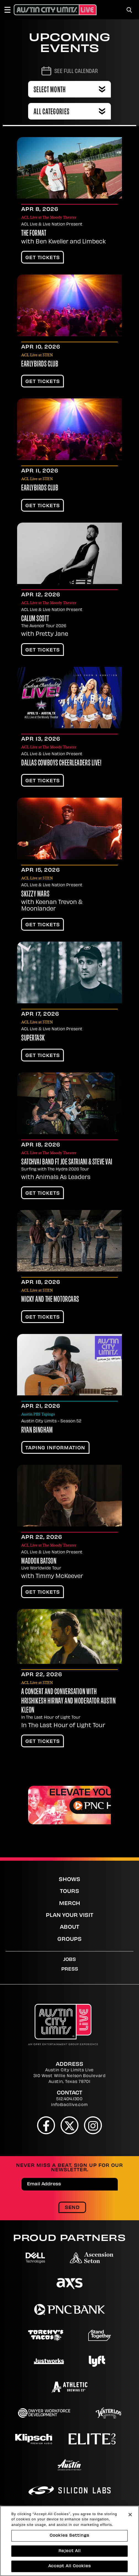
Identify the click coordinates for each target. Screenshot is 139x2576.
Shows (69, 1879)
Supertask (33, 1038)
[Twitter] (70, 2125)
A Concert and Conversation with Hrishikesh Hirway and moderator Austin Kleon (68, 1701)
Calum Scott (35, 619)
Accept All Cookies (69, 2567)
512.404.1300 (69, 2099)
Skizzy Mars (35, 894)
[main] (69, 938)
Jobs (69, 1960)
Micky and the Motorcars (50, 1300)
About (69, 1927)
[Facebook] (46, 2125)
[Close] (130, 2515)
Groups (69, 1939)
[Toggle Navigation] (9, 9)
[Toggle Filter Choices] (69, 111)
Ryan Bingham (37, 1430)
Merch (69, 1903)
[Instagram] (93, 2125)
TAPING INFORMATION (55, 1448)
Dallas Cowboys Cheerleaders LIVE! (61, 763)
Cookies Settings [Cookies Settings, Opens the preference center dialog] (69, 2536)
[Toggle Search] (129, 10)
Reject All (69, 2551)
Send (72, 2208)
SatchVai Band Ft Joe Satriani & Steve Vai (67, 1162)
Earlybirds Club (39, 364)
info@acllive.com (69, 2105)
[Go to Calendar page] (69, 70)
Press (69, 1969)
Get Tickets (42, 258)
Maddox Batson (38, 1562)
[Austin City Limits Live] (55, 10)
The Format (33, 234)
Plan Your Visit (69, 1915)
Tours (69, 1891)
